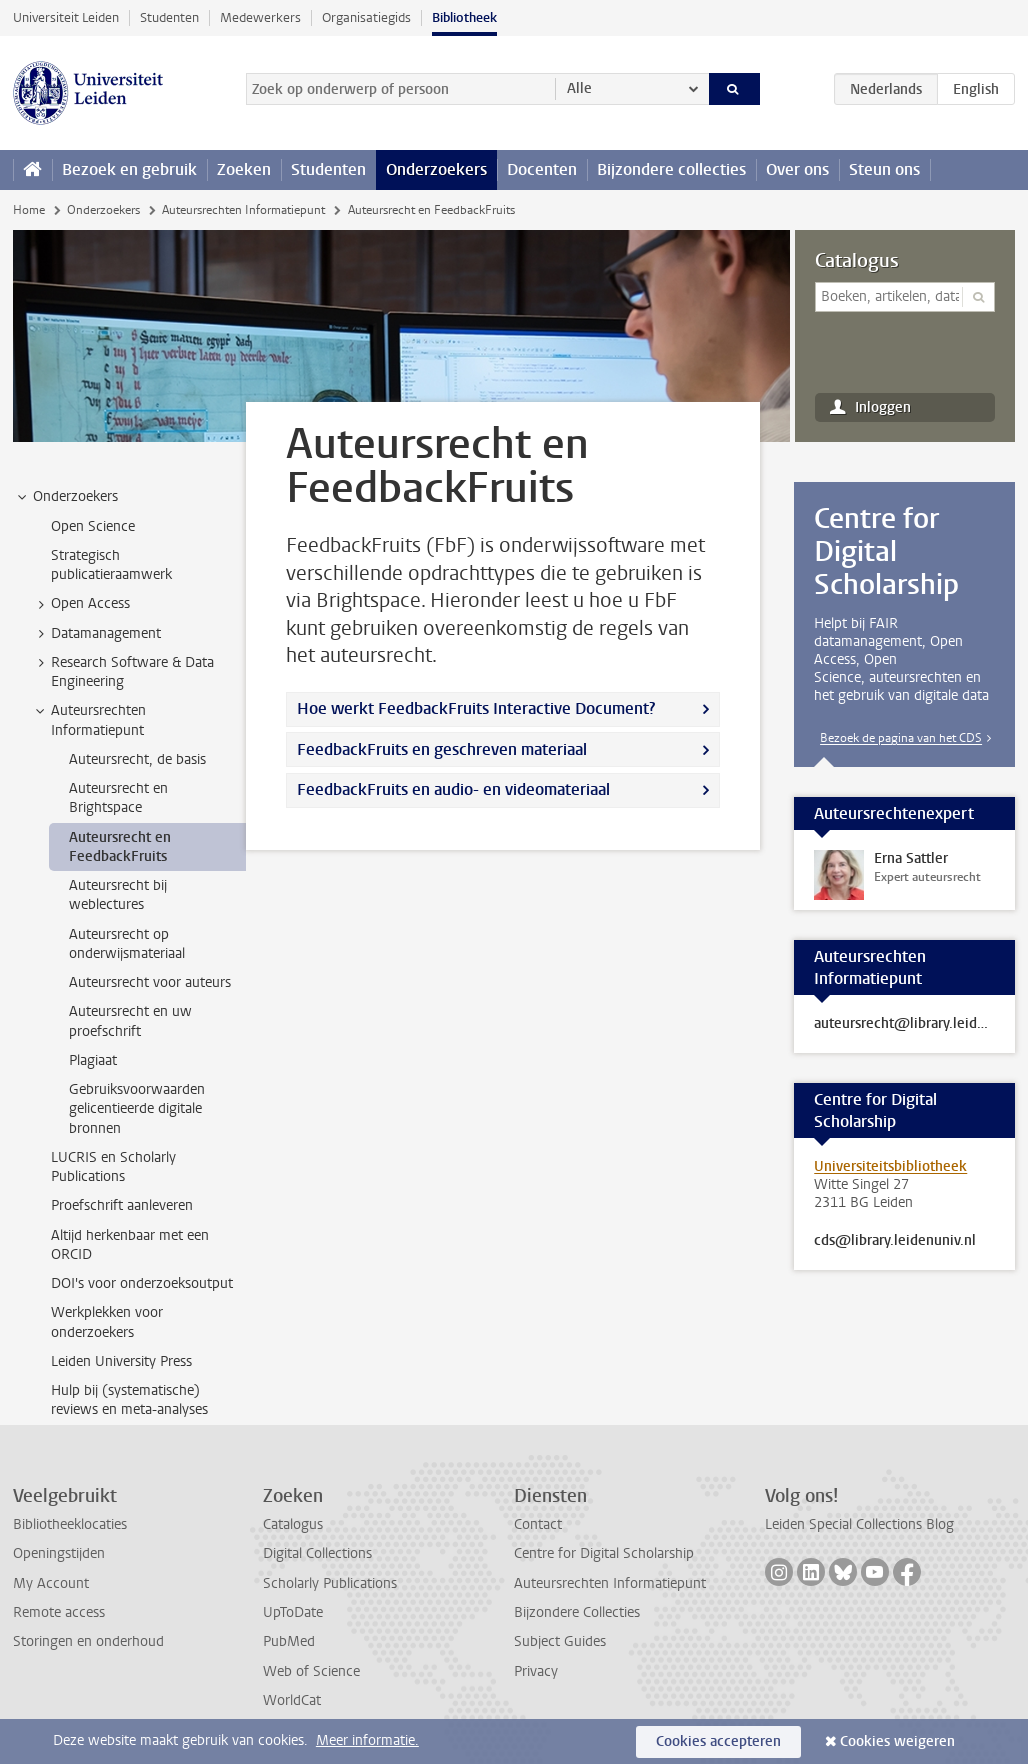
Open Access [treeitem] (81, 604)
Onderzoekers (436, 169)
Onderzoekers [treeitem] (66, 497)
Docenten (542, 169)
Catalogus (857, 261)
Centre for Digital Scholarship (604, 1553)
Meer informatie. (367, 1740)
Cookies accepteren (718, 1741)
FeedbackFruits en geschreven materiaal (442, 749)
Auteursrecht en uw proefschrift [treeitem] (130, 1021)
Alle (579, 88)
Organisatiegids (366, 17)
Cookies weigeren (897, 1741)
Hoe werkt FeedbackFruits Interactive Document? (476, 708)
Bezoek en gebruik (129, 169)
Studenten (169, 17)
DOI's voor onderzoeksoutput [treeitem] (142, 1283)
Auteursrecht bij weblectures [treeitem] (118, 895)
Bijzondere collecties (671, 169)
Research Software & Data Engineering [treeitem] (123, 672)
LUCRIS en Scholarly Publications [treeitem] (113, 1167)
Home (29, 210)
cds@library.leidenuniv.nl (895, 1241)
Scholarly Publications (330, 1583)
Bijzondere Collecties (577, 1612)
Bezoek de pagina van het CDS (901, 738)
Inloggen (883, 407)
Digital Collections (317, 1553)
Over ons (797, 169)
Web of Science (311, 1671)
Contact (538, 1524)
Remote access (59, 1612)
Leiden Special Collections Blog (859, 1524)
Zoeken (244, 169)
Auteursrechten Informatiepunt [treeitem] (89, 720)
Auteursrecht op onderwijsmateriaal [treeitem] (127, 944)
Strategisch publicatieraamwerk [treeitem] (111, 565)
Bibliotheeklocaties (70, 1524)
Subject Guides (560, 1641)
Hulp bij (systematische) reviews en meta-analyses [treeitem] (129, 1400)
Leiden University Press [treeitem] (121, 1361)
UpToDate (293, 1612)
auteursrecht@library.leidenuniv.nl (904, 1024)
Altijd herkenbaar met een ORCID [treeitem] (130, 1245)
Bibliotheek (464, 17)
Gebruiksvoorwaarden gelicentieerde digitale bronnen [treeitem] (137, 1109)
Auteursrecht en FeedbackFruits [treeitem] (120, 847)
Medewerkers (260, 17)
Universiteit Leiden (66, 17)
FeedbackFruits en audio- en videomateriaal (453, 789)
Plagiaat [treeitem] (93, 1060)
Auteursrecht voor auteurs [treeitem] (150, 982)
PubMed (289, 1641)
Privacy (536, 1671)
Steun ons (884, 169)
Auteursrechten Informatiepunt (243, 210)
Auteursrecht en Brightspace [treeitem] (118, 798)
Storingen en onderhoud (88, 1641)
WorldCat (292, 1700)
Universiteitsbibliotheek (890, 1166)
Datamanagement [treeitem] (96, 634)
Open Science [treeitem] (93, 526)
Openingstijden (59, 1553)
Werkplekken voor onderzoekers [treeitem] (107, 1322)
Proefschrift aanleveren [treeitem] (122, 1205)
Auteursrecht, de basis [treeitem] (137, 759)
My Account (51, 1583)
